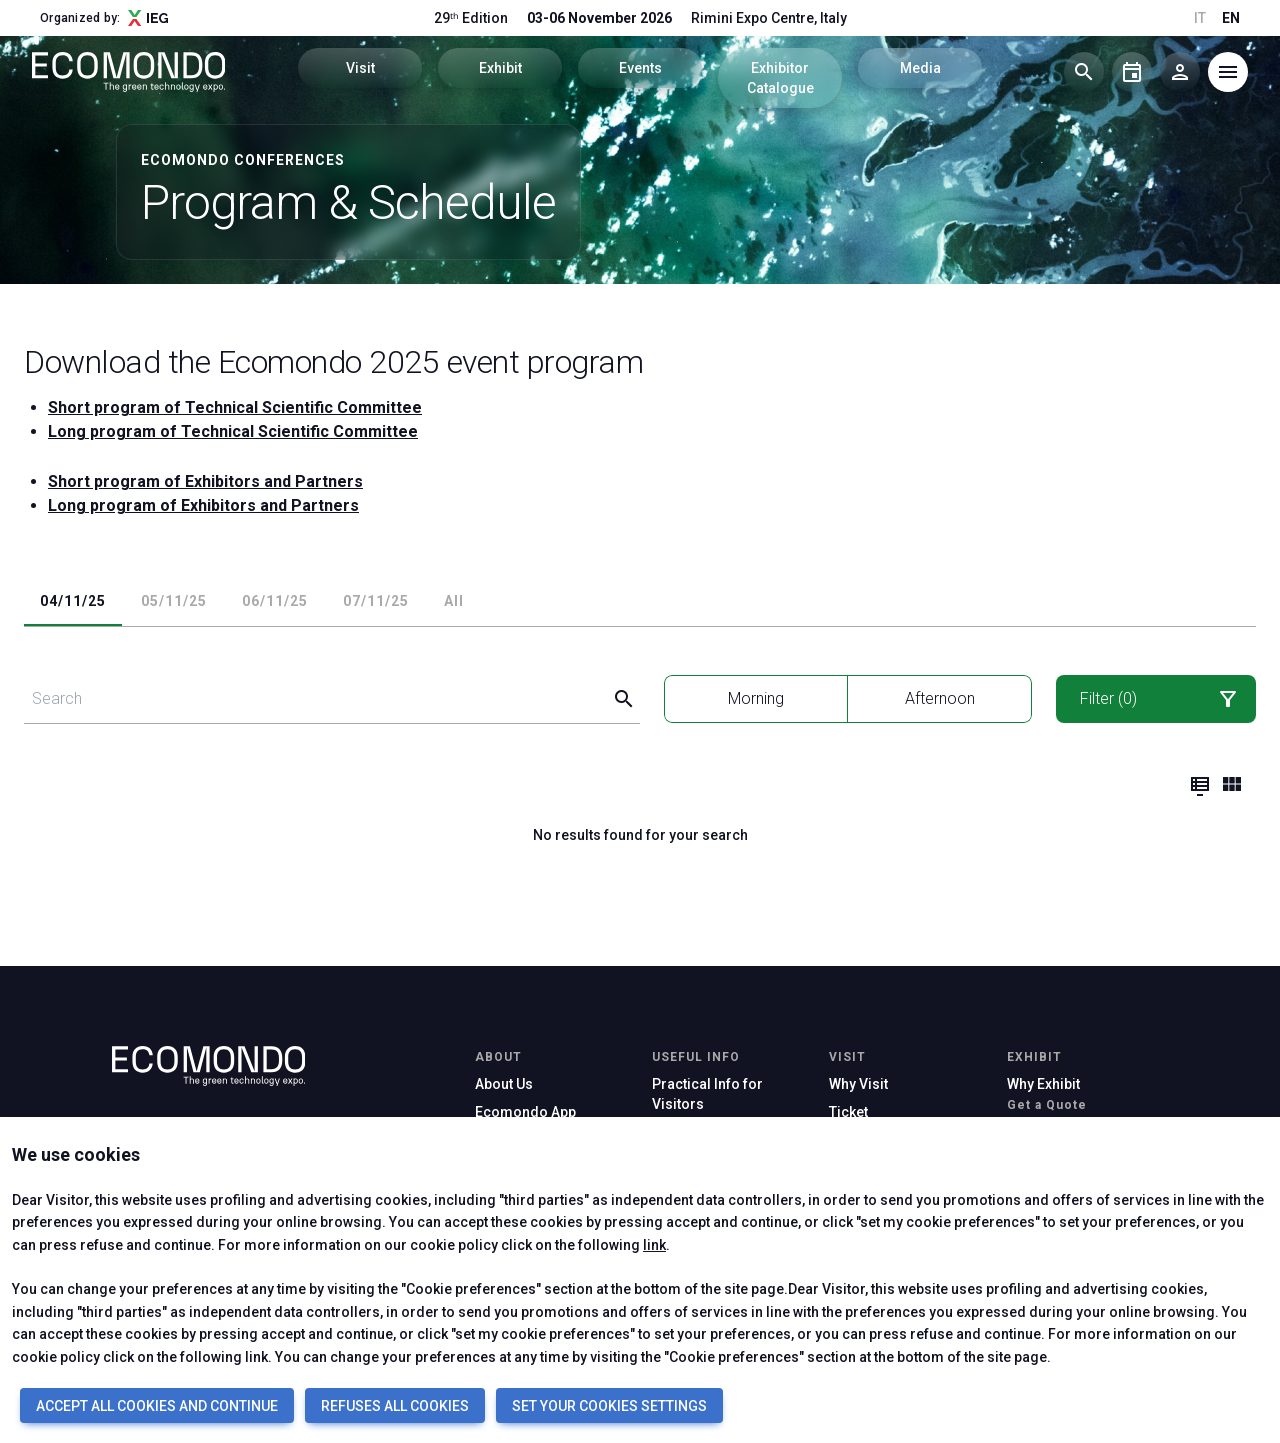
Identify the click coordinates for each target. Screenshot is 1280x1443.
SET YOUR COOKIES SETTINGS (609, 1406)
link (654, 1245)
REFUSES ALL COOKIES (395, 1406)
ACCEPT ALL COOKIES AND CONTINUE (157, 1406)
